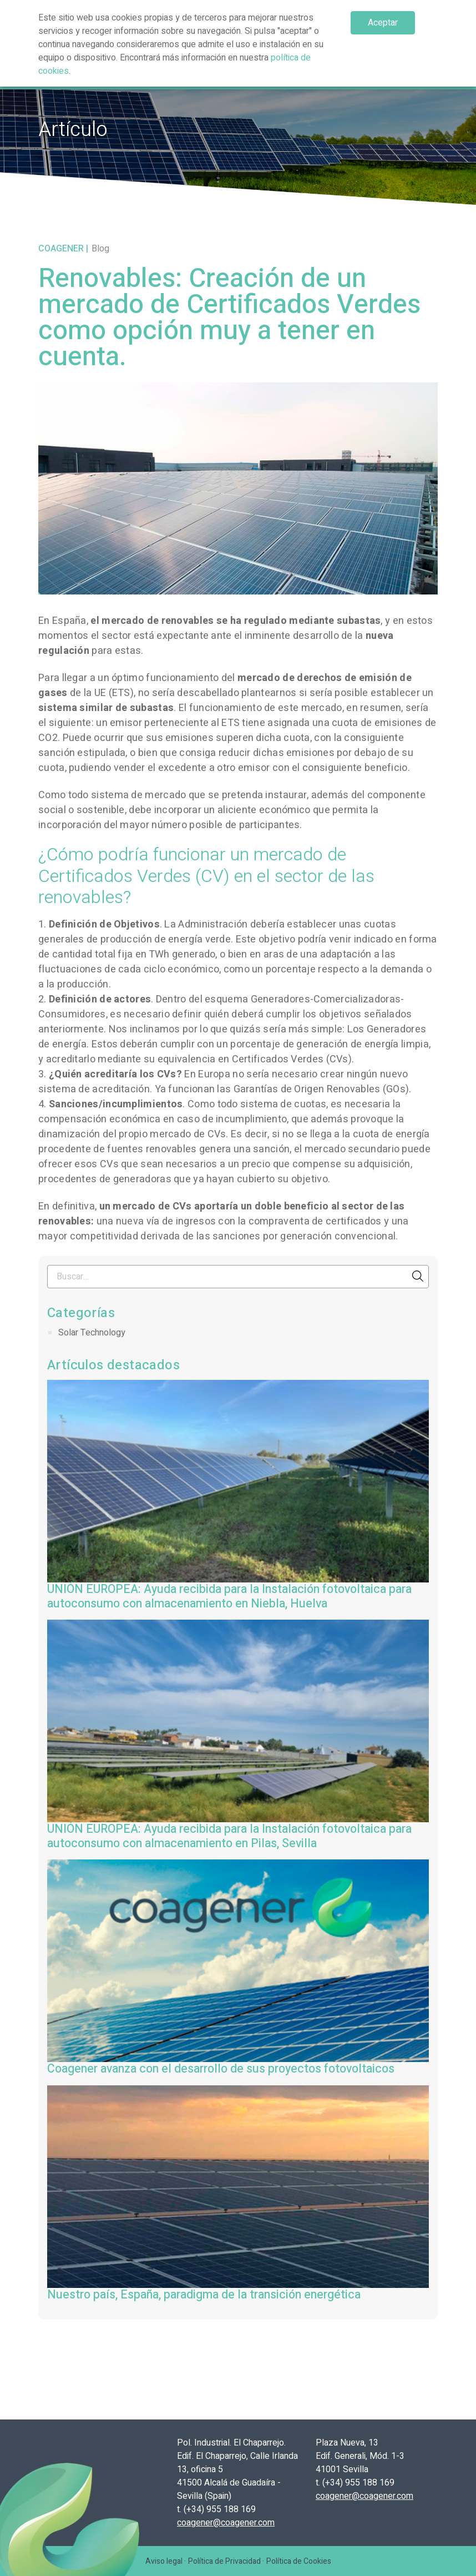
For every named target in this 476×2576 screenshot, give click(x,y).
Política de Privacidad (224, 2561)
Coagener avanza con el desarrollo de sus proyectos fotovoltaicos (220, 2069)
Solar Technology (91, 1332)
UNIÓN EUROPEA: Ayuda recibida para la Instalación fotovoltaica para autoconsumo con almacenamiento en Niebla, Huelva (229, 1596)
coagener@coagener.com (226, 2522)
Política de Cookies (298, 2561)
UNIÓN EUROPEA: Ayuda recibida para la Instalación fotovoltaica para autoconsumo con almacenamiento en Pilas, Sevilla (229, 1836)
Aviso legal (164, 2561)
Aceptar (383, 22)
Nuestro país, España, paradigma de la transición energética (204, 2294)
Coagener (61, 248)
